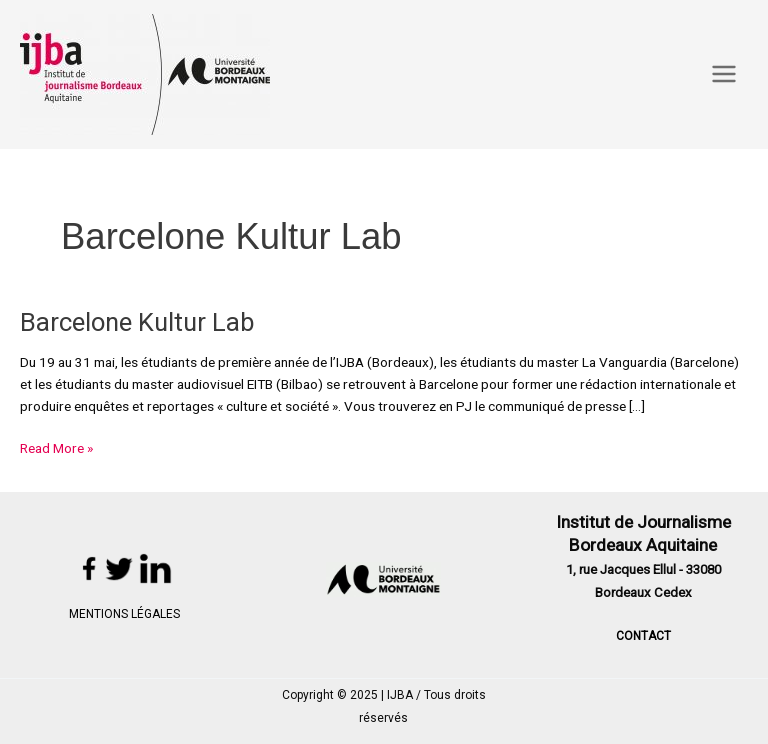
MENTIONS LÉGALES (124, 614)
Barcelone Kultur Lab (137, 322)
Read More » (56, 447)
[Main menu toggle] (724, 74)
